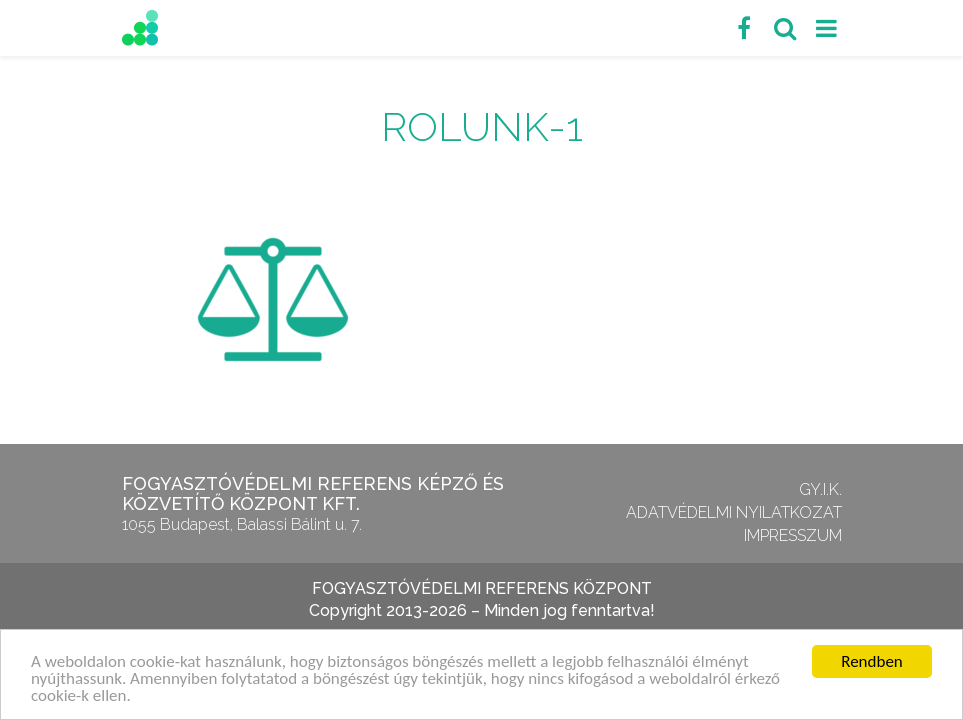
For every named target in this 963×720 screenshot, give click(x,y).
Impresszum (793, 535)
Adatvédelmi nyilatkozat (734, 512)
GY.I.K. (820, 489)
